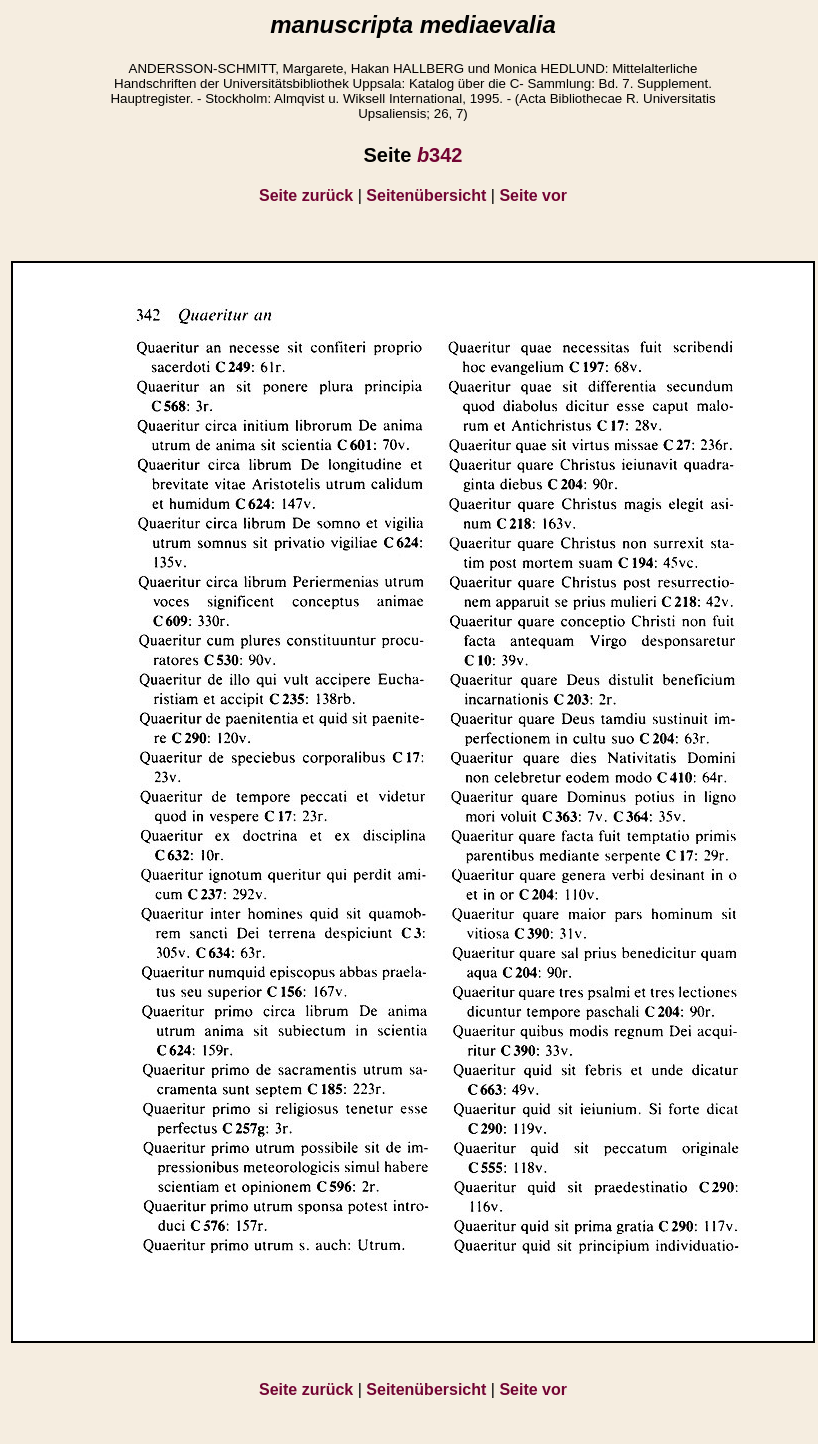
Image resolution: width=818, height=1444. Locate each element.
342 (440, 155)
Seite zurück (306, 195)
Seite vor (533, 195)
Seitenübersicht (426, 195)
